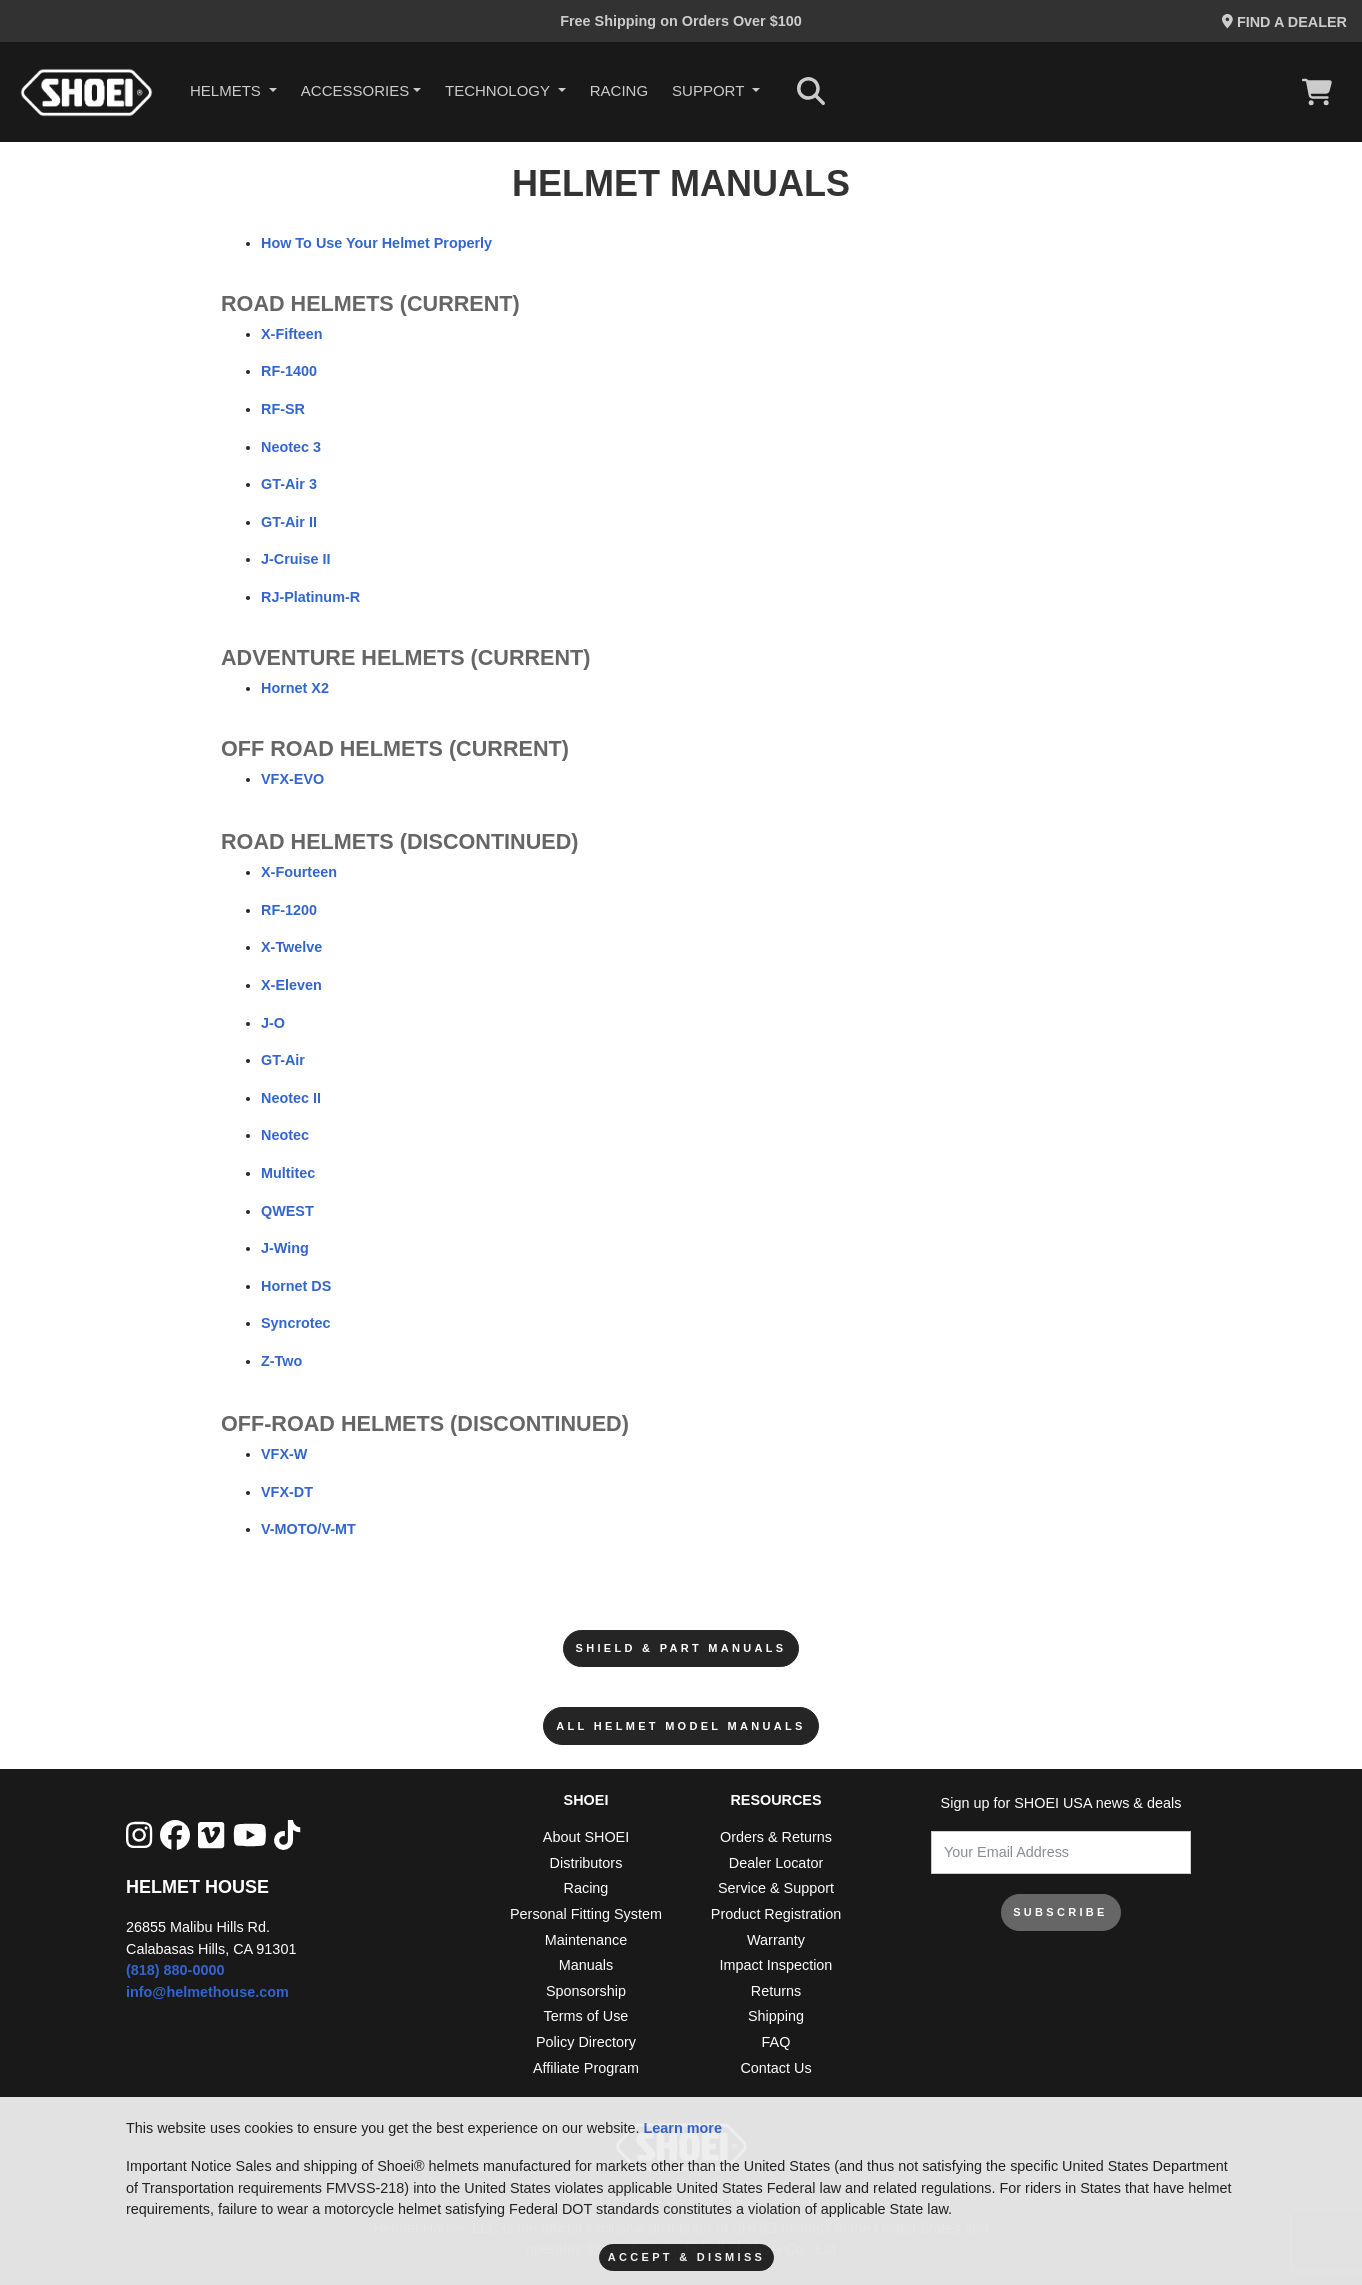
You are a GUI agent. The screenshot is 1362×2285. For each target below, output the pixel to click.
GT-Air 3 (289, 484)
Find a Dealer (1284, 22)
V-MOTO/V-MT (308, 1529)
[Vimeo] (211, 1835)
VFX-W (284, 1454)
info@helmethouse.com (207, 1992)
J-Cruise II (296, 559)
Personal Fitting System (586, 1914)
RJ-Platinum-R (310, 597)
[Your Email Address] (1061, 1852)
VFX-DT (287, 1492)
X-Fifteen (292, 334)
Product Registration (776, 1914)
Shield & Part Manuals (681, 1648)
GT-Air (283, 1060)
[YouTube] (250, 1835)
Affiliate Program (586, 2068)
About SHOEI (586, 1837)
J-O (273, 1023)
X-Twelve (291, 947)
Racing (619, 90)
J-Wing (285, 1248)
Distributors (586, 1863)
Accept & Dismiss (686, 2257)
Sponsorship (586, 1991)
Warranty (776, 1940)
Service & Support (776, 1888)
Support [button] (710, 90)
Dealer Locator (776, 1863)
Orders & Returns (776, 1837)
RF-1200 (289, 910)
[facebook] (175, 1835)
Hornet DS (296, 1286)
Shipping (776, 2016)
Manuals (586, 1965)
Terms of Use (586, 2016)
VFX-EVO (292, 779)
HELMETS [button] (227, 90)
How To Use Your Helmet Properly (376, 243)
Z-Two (281, 1361)
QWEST (287, 1211)
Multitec (288, 1173)
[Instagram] (139, 1835)
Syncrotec (296, 1323)
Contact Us (775, 2068)
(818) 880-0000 (175, 1970)
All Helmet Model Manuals (680, 1726)
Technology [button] (499, 90)
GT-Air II (289, 522)
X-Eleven (291, 985)
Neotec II (291, 1098)
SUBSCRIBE (1060, 1912)
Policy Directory (586, 2042)
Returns (776, 1991)
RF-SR (283, 409)
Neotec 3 (291, 447)
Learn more (683, 2128)
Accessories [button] (355, 90)
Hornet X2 (295, 688)
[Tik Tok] (287, 1835)
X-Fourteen (299, 872)
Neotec (285, 1135)
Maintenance (586, 1940)
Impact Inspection (776, 1965)
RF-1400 (289, 371)
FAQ (776, 2042)
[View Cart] (1322, 92)
